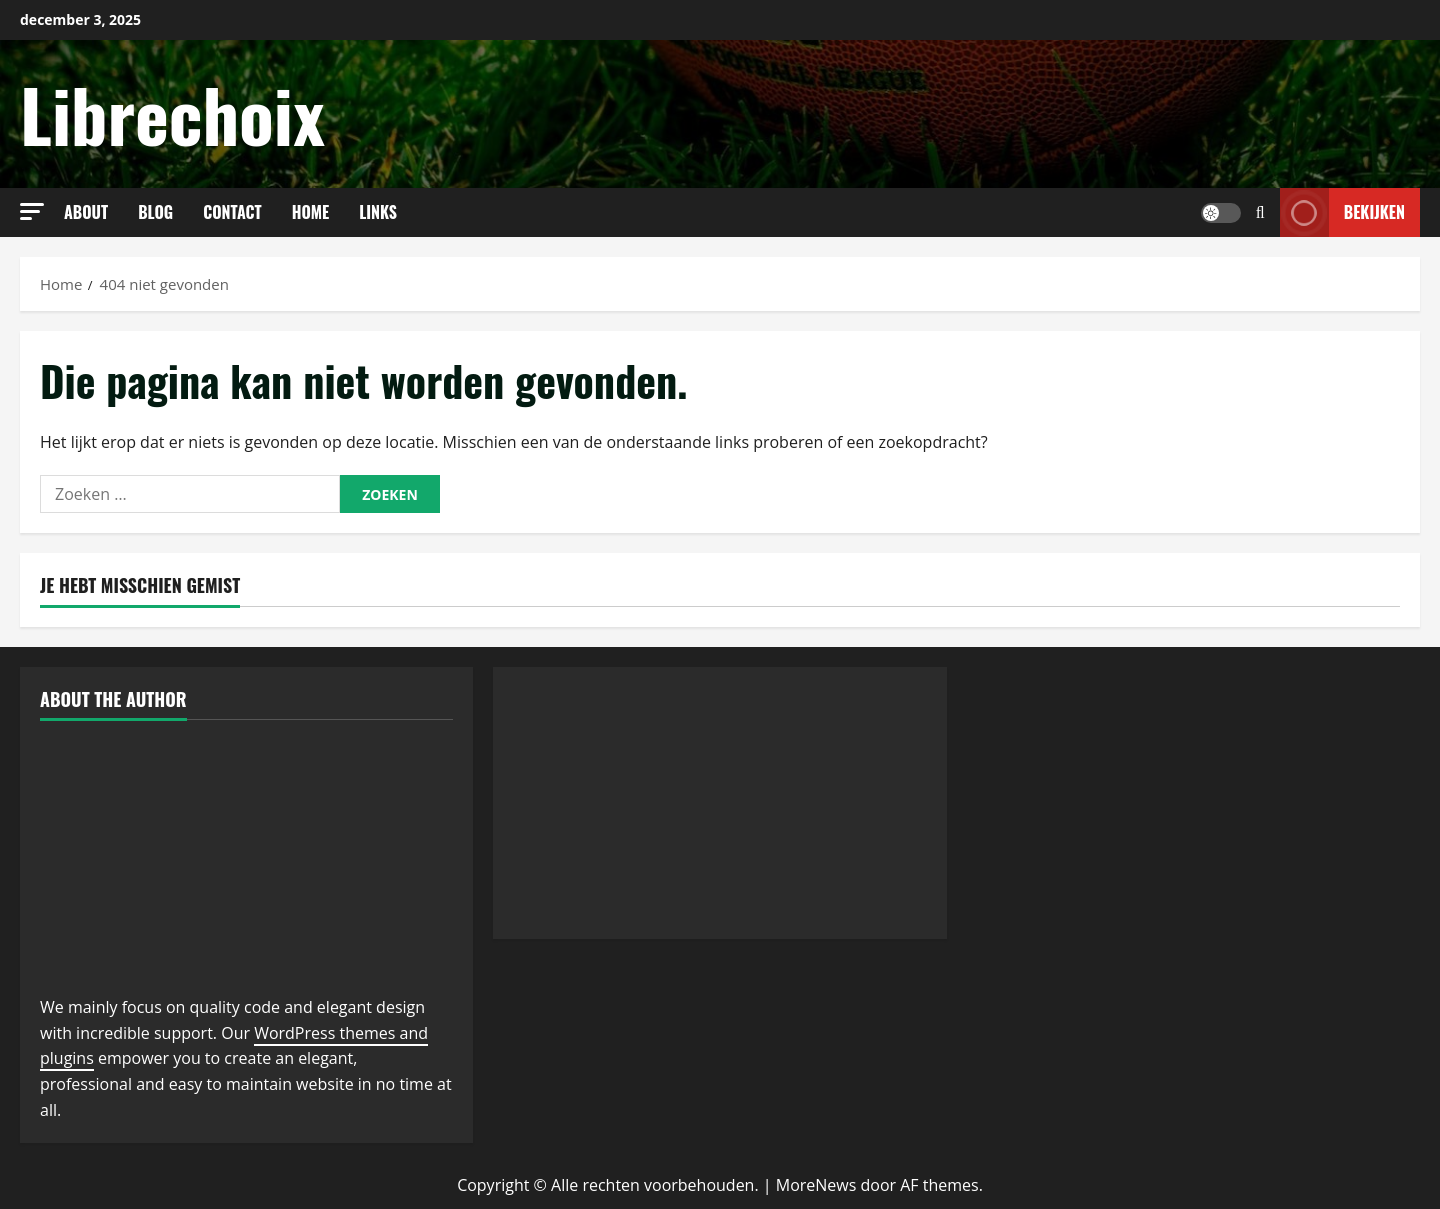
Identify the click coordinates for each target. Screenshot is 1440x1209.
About (86, 212)
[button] (32, 211)
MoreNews (816, 1185)
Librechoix (172, 113)
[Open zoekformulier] (1260, 212)
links (378, 212)
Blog (155, 212)
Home (311, 212)
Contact (232, 212)
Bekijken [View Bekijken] (1342, 212)
